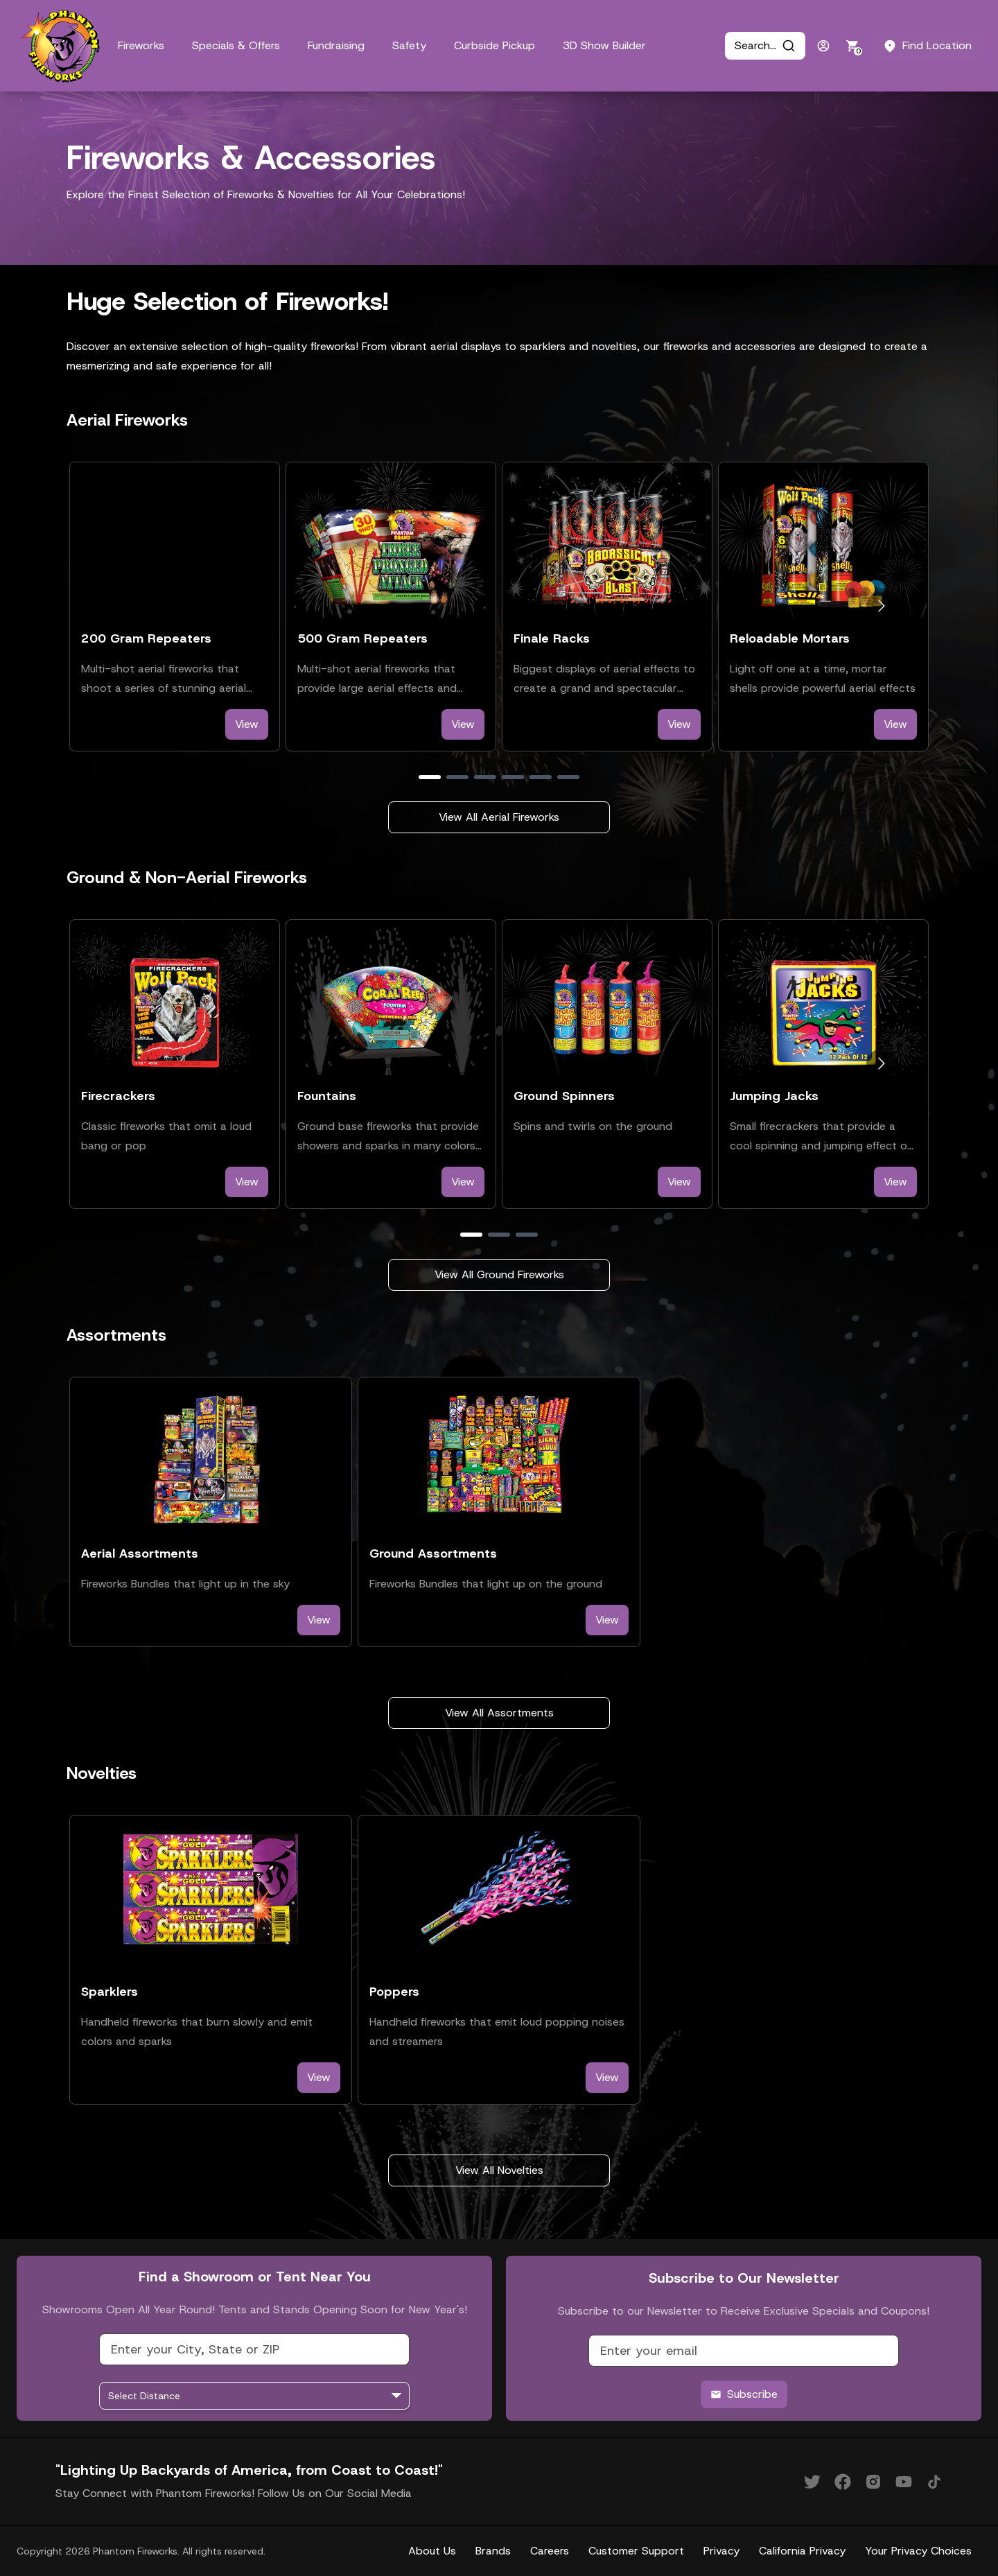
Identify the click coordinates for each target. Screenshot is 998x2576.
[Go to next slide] (881, 606)
